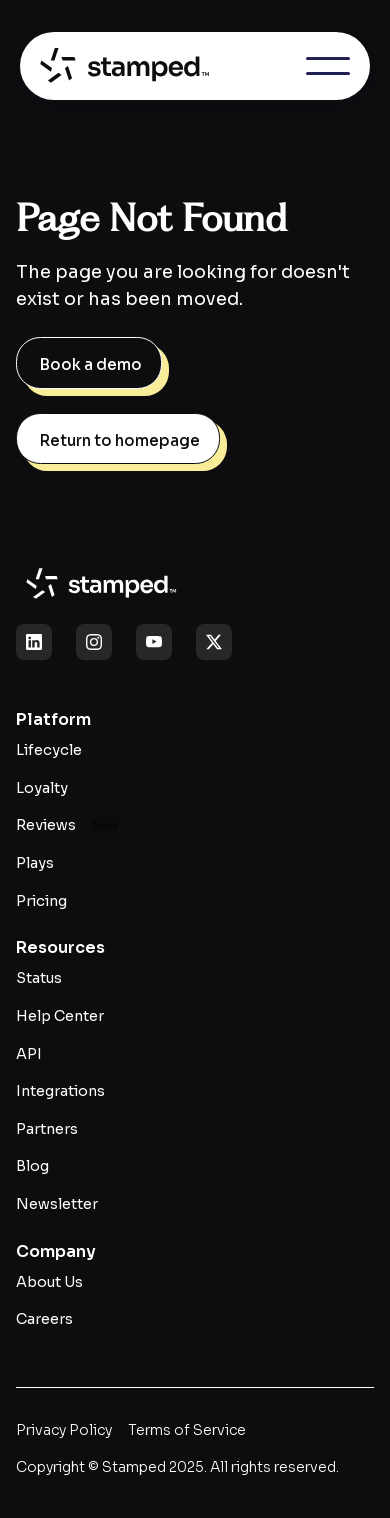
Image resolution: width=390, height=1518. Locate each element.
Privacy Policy (64, 1430)
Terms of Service (187, 1430)
